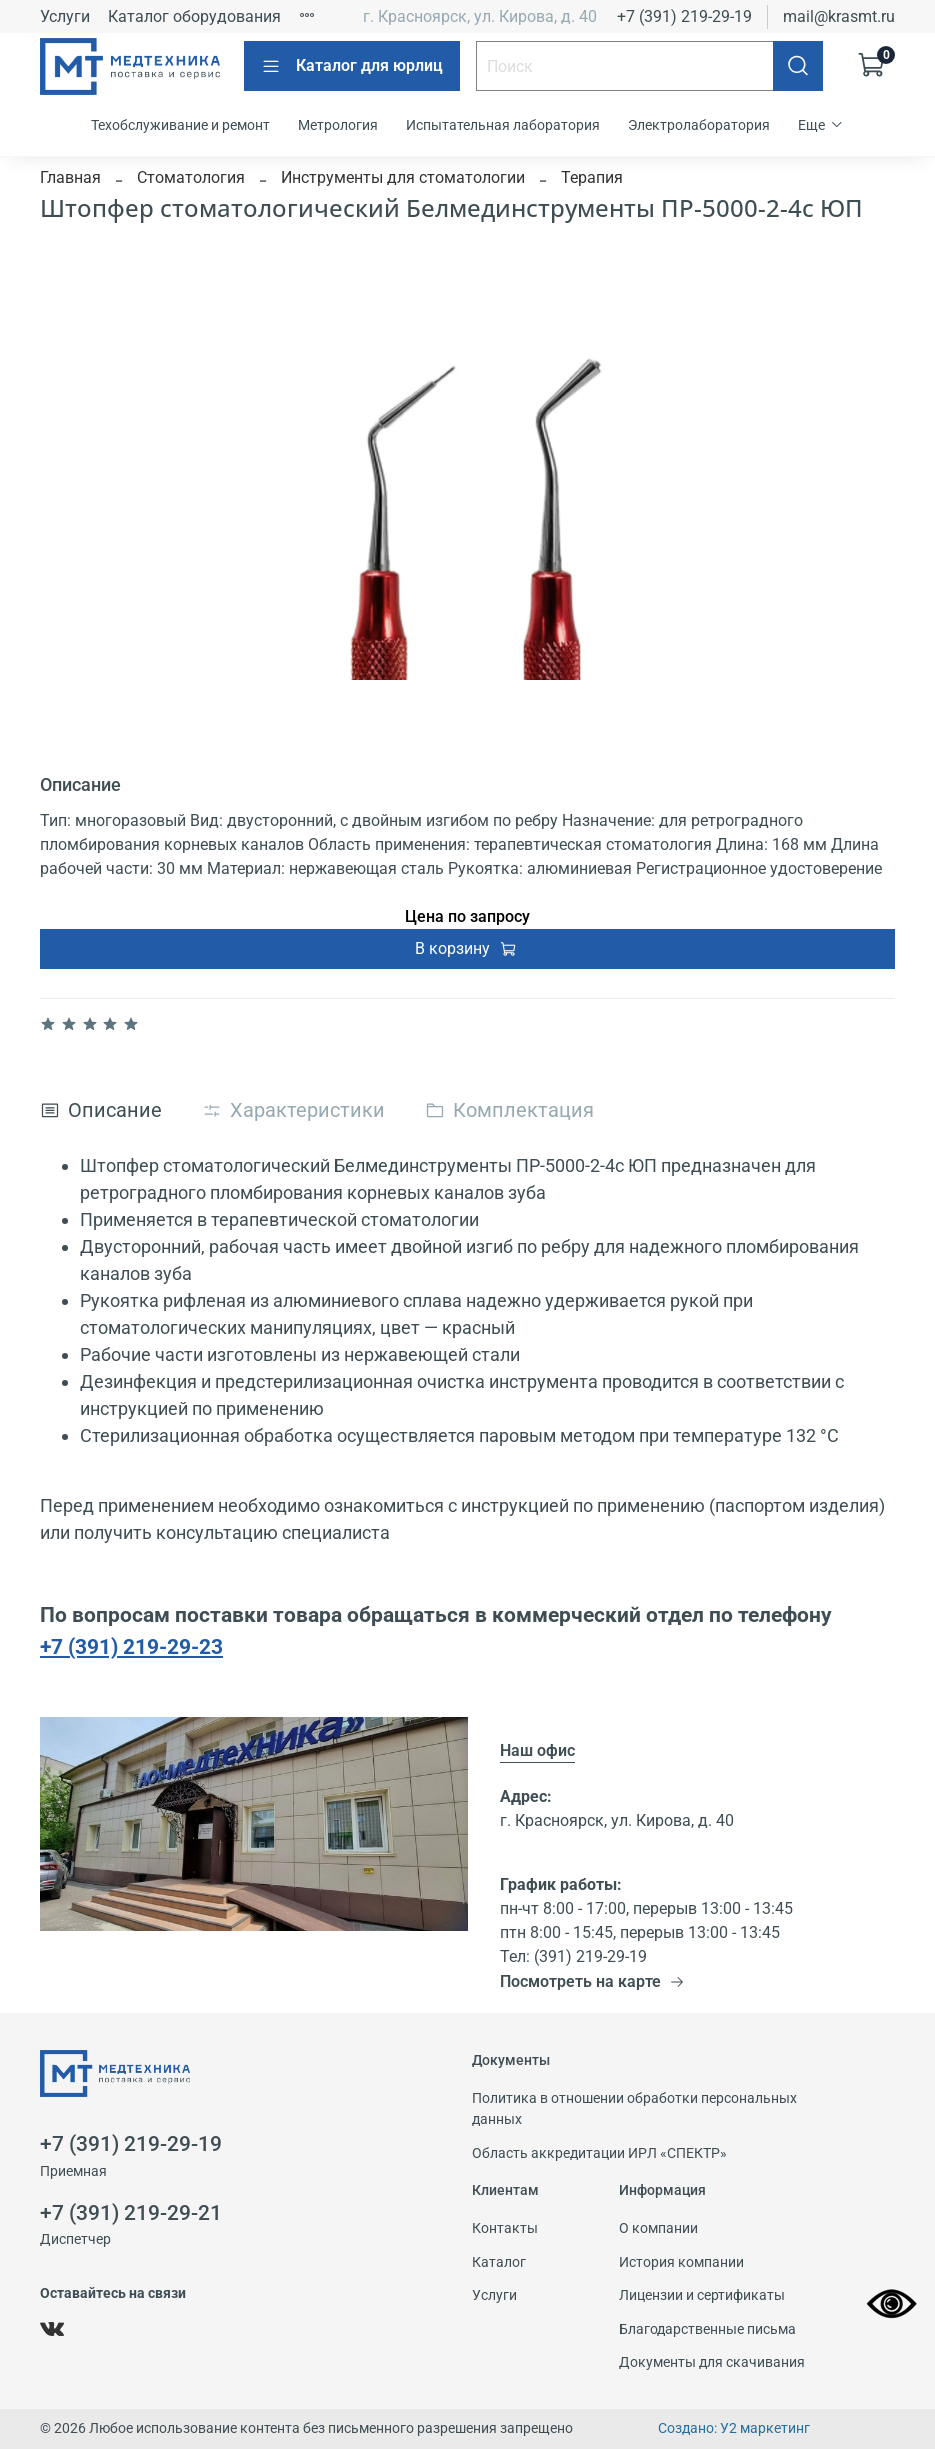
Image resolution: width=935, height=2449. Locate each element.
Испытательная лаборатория (503, 125)
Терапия (592, 177)
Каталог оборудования (194, 16)
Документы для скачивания (712, 2362)
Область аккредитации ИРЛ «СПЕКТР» (599, 2153)
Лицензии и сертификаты (702, 2295)
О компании (658, 2228)
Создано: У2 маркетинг (734, 2428)
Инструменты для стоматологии (403, 177)
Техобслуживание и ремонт (180, 125)
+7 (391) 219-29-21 (131, 2213)
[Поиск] (798, 66)
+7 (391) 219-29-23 (131, 1646)
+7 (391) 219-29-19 (684, 16)
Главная (70, 177)
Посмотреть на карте (592, 1981)
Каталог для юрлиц (352, 66)
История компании (681, 2262)
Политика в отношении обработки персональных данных (634, 2109)
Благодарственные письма (707, 2329)
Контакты (505, 2228)
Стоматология (191, 177)
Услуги (65, 16)
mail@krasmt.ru (839, 16)
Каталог (499, 2262)
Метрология (338, 125)
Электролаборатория (699, 125)
